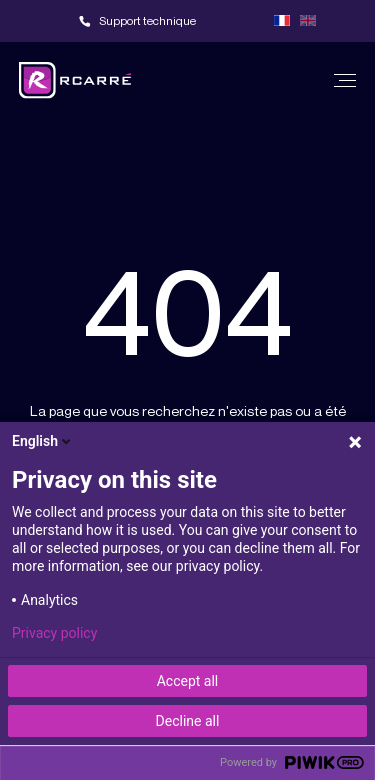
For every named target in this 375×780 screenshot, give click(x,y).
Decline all (188, 721)
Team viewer (240, 21)
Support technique (147, 20)
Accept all (188, 681)
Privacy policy (54, 633)
